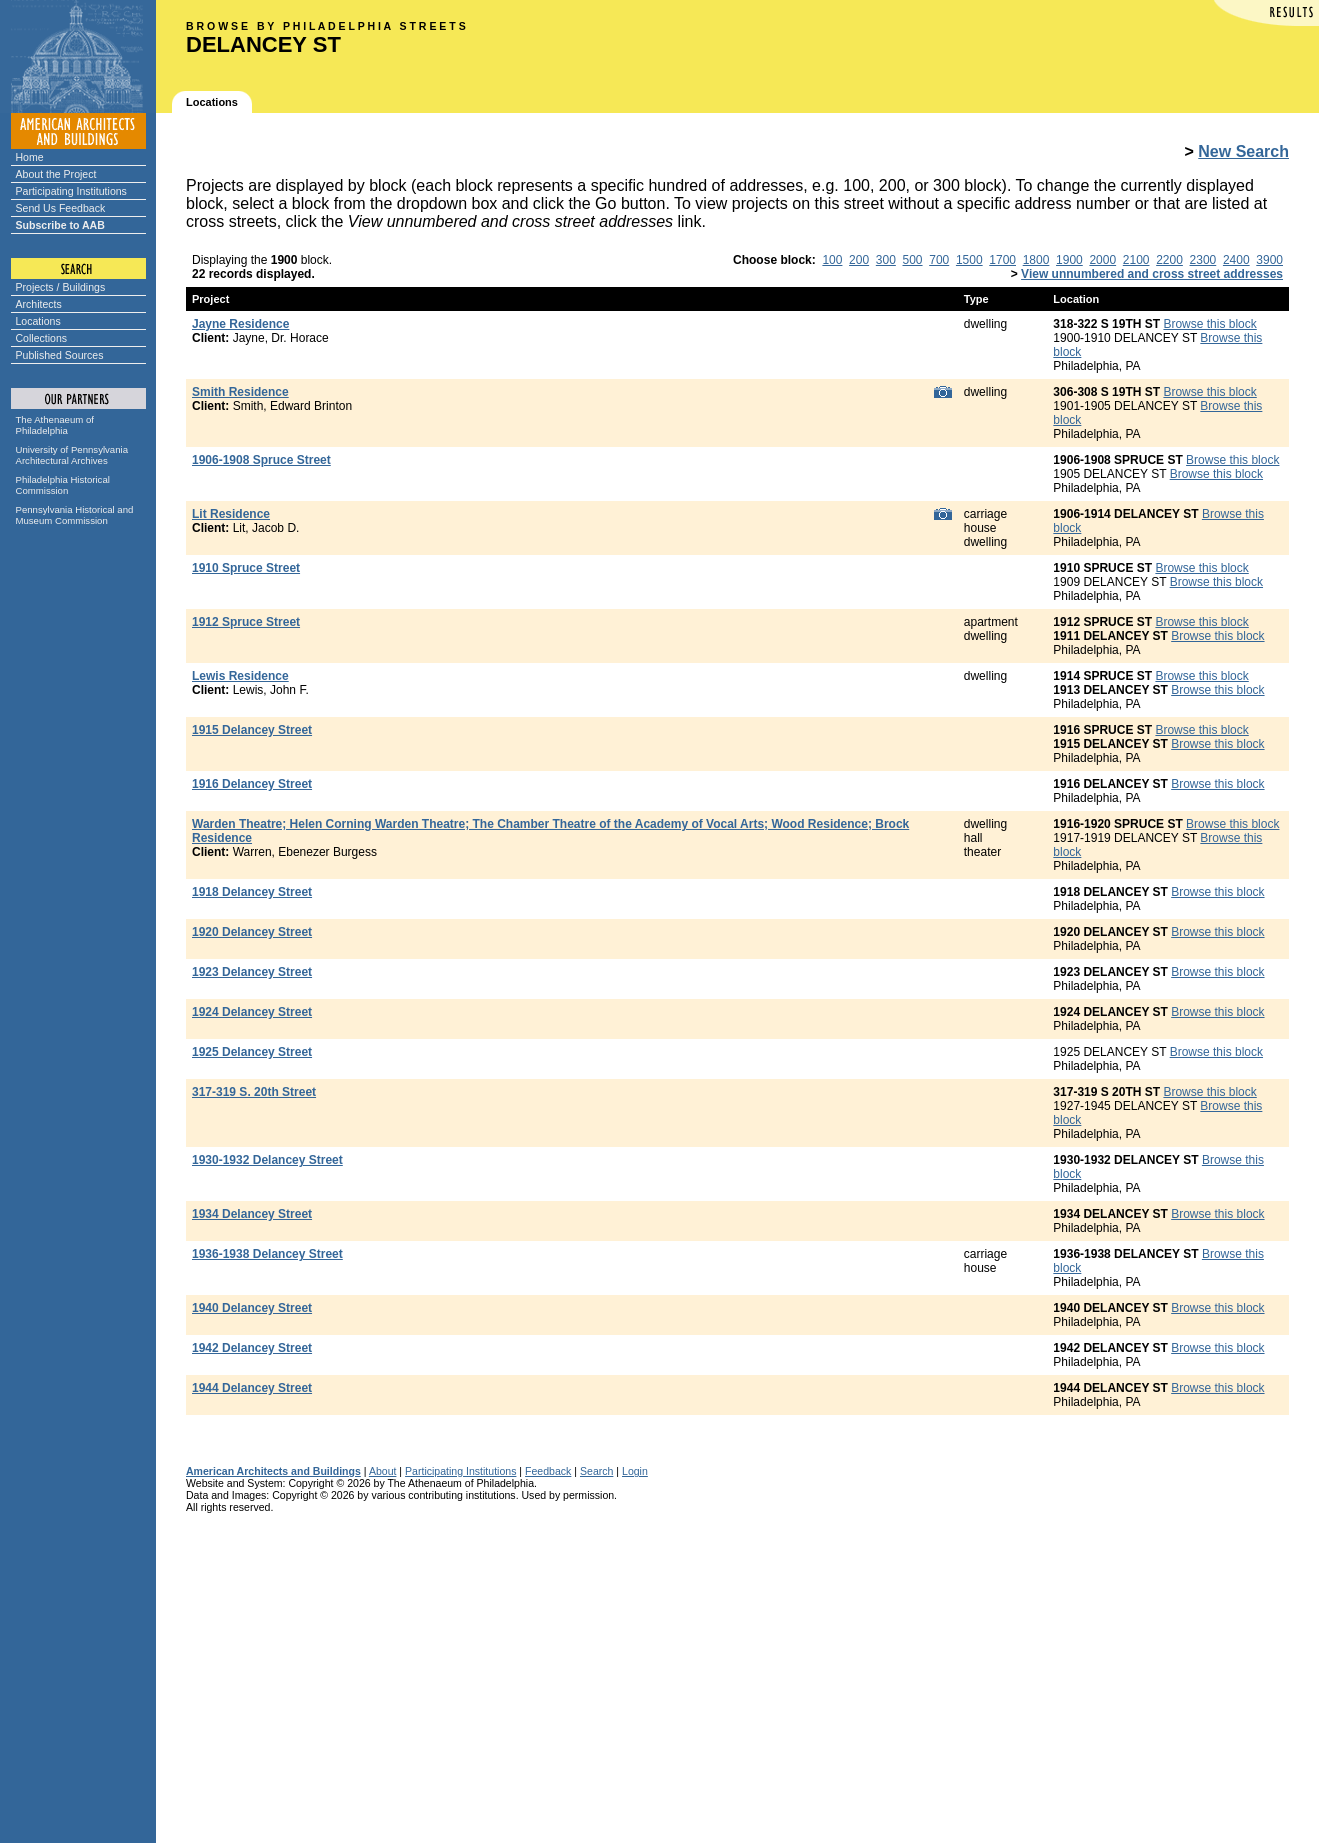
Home (30, 157)
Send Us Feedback (61, 208)
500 (913, 260)
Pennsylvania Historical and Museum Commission (75, 515)
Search (596, 1471)
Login (635, 1471)
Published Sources (60, 355)
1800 (1036, 260)
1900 (1069, 260)
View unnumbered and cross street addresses (1152, 274)
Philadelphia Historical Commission (63, 485)
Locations (38, 321)
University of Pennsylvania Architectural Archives (72, 455)
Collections (42, 338)
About (383, 1471)
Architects (39, 304)
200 (859, 260)
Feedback (548, 1471)
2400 (1236, 260)
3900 (1269, 260)
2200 (1169, 260)
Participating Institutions (71, 191)
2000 (1102, 260)
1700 (1002, 260)
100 (832, 260)
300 (886, 260)
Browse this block (1209, 324)
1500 (969, 260)
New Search (1243, 151)
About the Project (56, 174)
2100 (1136, 260)
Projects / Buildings (61, 287)
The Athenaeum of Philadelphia (55, 425)
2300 (1203, 260)
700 (939, 260)
